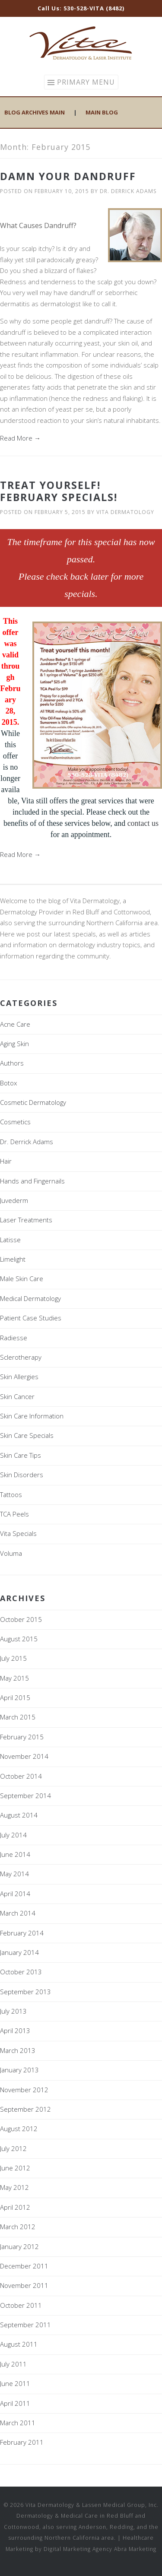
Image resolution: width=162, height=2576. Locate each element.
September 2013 (25, 1991)
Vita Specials (18, 1533)
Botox (8, 1083)
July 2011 (13, 2364)
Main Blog (102, 112)
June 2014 (15, 1854)
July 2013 (13, 2011)
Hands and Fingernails (32, 1181)
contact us (143, 823)
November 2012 (24, 2089)
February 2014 (22, 1933)
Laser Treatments (26, 1219)
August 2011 (19, 2344)
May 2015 (14, 1678)
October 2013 (21, 1971)
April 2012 (15, 2207)
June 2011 (15, 2383)
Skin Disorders (21, 1474)
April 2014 (15, 1893)
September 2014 (25, 1795)
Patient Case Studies (30, 1317)
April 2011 (15, 2403)
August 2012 (19, 2128)
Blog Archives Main (34, 112)
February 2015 (22, 1736)
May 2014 (14, 1873)
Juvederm (14, 1200)
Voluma (11, 1553)
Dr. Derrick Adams (128, 191)
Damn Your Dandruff (68, 176)
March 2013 (17, 2050)
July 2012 (13, 2148)
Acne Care (15, 1024)
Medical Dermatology (30, 1298)
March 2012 (17, 2226)
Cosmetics (15, 1121)
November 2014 (24, 1756)
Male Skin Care (21, 1278)
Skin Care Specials (27, 1435)
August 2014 (19, 1815)
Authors (12, 1063)
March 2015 (17, 1717)
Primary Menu (86, 82)
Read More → (20, 438)
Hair (6, 1161)
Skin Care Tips (20, 1455)
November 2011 (24, 2285)
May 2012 (14, 2187)
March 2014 (17, 1913)
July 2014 (13, 1834)
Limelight (12, 1259)
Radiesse (13, 1337)
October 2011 (21, 2305)
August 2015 (19, 1638)
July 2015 (13, 1658)
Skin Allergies (19, 1376)
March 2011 (17, 2422)
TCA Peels (14, 1514)
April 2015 (15, 1697)
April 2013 (15, 2030)
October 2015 (21, 1619)
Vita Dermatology (125, 512)
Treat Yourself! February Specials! (59, 491)
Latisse (10, 1239)
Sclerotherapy (20, 1357)
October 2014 (21, 1776)
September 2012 (25, 2109)
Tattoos (11, 1494)
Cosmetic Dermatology (33, 1102)
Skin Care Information (32, 1416)
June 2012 (15, 2168)
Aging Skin (14, 1043)
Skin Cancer (17, 1396)
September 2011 (25, 2324)
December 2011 (24, 2266)
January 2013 (19, 2069)
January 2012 (19, 2246)
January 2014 (19, 1952)
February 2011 (22, 2442)
